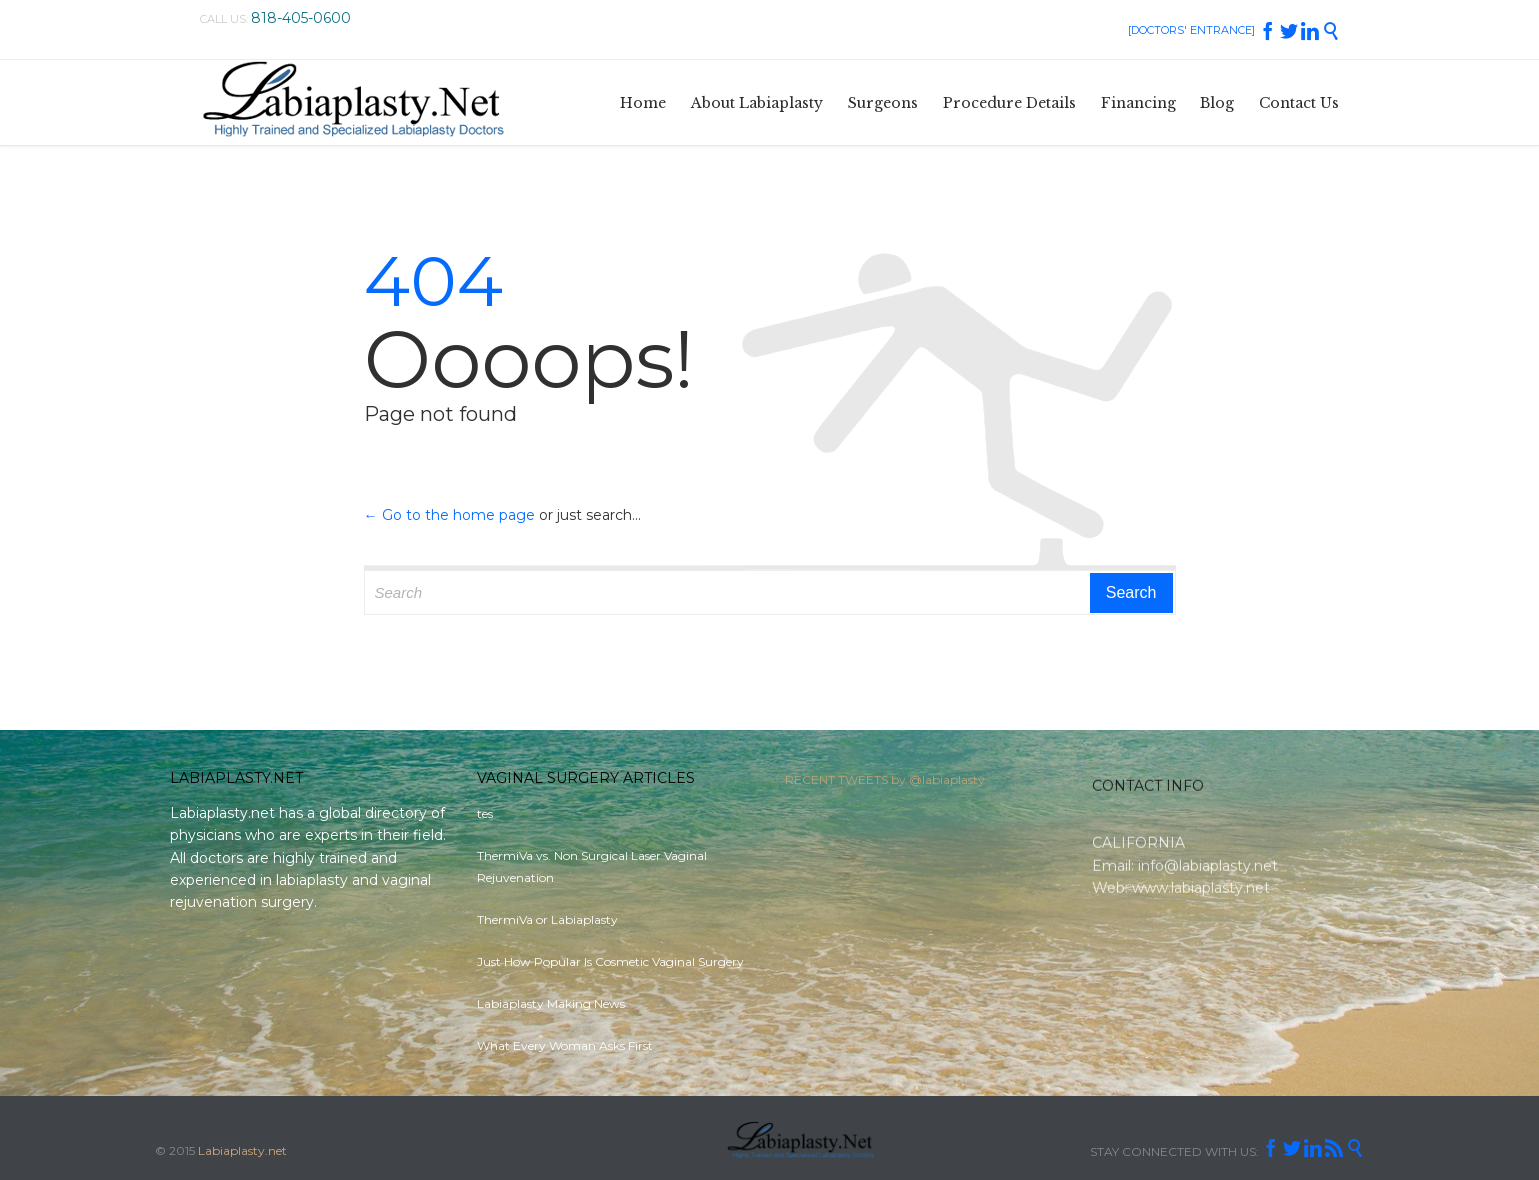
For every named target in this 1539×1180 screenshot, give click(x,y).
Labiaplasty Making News (551, 1003)
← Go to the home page (449, 515)
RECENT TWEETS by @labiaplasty (885, 783)
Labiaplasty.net (242, 1150)
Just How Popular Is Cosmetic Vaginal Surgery (610, 961)
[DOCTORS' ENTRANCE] (1191, 30)
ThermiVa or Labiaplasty (547, 919)
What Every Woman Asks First (565, 1045)
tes (485, 813)
